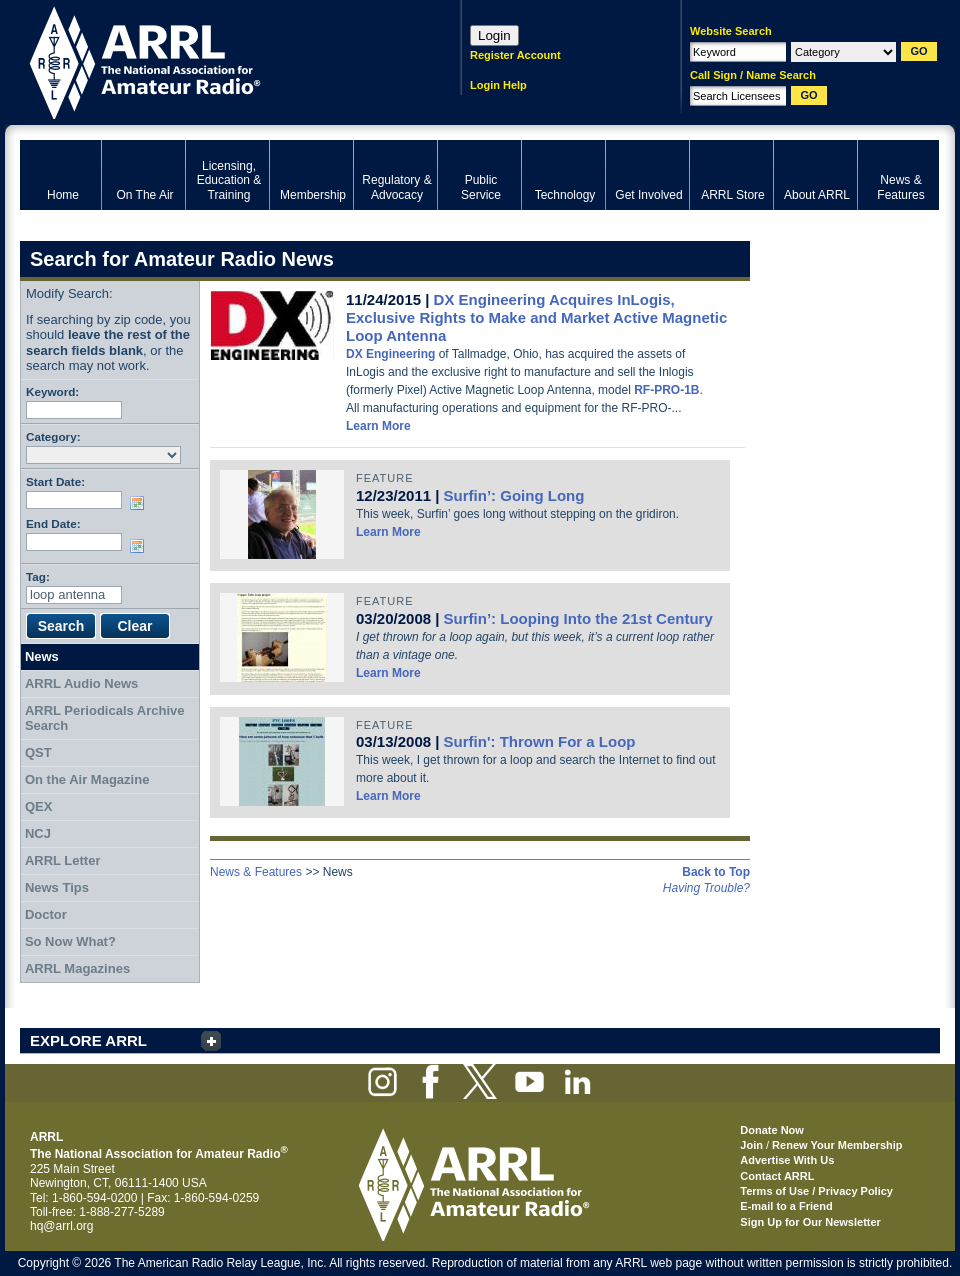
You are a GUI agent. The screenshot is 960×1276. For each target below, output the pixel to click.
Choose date (141, 503)
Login (494, 35)
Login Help (498, 85)
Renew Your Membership (837, 1145)
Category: (53, 436)
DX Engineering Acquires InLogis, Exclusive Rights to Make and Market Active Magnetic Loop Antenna (536, 317)
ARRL (214, 60)
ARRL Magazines (77, 968)
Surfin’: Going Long (514, 495)
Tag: (38, 576)
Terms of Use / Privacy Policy (816, 1191)
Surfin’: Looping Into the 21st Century (578, 618)
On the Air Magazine (87, 779)
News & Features (256, 872)
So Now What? (70, 941)
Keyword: (52, 391)
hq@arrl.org (62, 1226)
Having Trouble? (706, 888)
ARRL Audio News (81, 683)
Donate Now (772, 1130)
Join (751, 1145)
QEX (38, 806)
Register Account (515, 55)
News (42, 656)
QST (38, 752)
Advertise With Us (787, 1160)
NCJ (38, 833)
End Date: (53, 523)
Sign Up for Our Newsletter (810, 1222)
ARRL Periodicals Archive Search (105, 718)
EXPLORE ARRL (88, 1040)
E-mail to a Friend (786, 1206)
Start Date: (55, 481)
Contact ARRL (777, 1176)
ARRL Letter (63, 860)
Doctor (46, 914)
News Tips (57, 887)
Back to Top (716, 872)
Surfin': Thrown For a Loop (540, 741)
